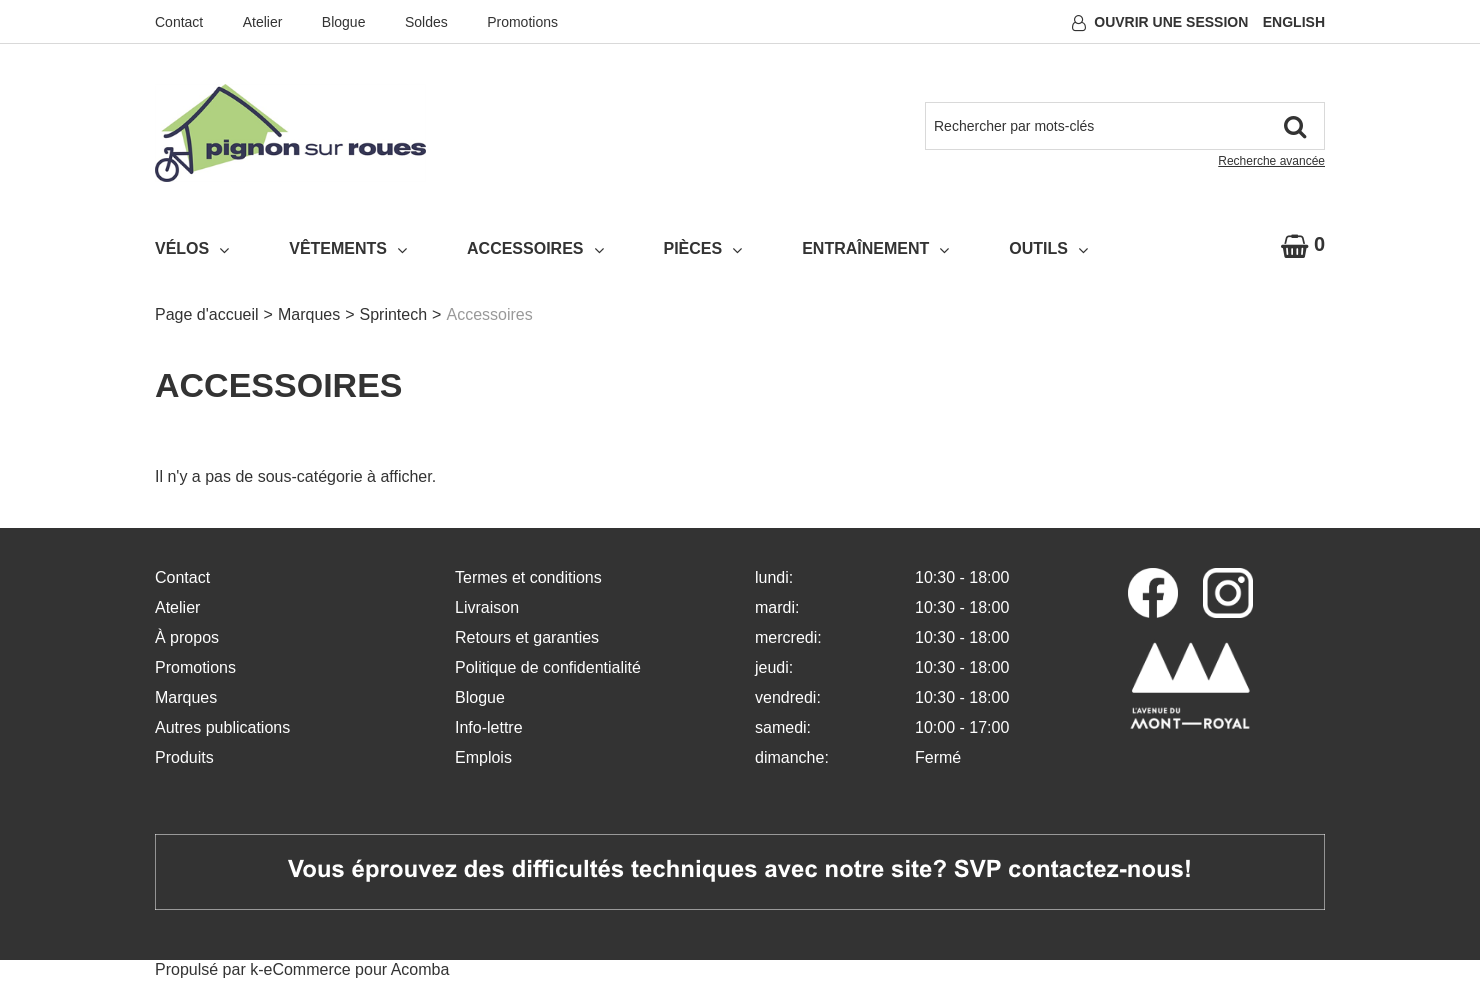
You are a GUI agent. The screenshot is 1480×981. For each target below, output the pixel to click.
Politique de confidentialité (548, 667)
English (1294, 22)
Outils (1048, 249)
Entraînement (875, 249)
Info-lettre (489, 727)
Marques (309, 314)
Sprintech (394, 314)
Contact (179, 22)
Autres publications (222, 727)
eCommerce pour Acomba (357, 969)
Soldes (426, 22)
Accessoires (535, 249)
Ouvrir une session (1171, 22)
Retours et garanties (527, 637)
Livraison (487, 607)
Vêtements (348, 249)
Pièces (703, 249)
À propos (187, 637)
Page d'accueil (207, 314)
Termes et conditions (528, 577)
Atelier (263, 22)
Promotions (522, 22)
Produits (184, 757)
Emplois (483, 757)
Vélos (192, 249)
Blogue (344, 22)
